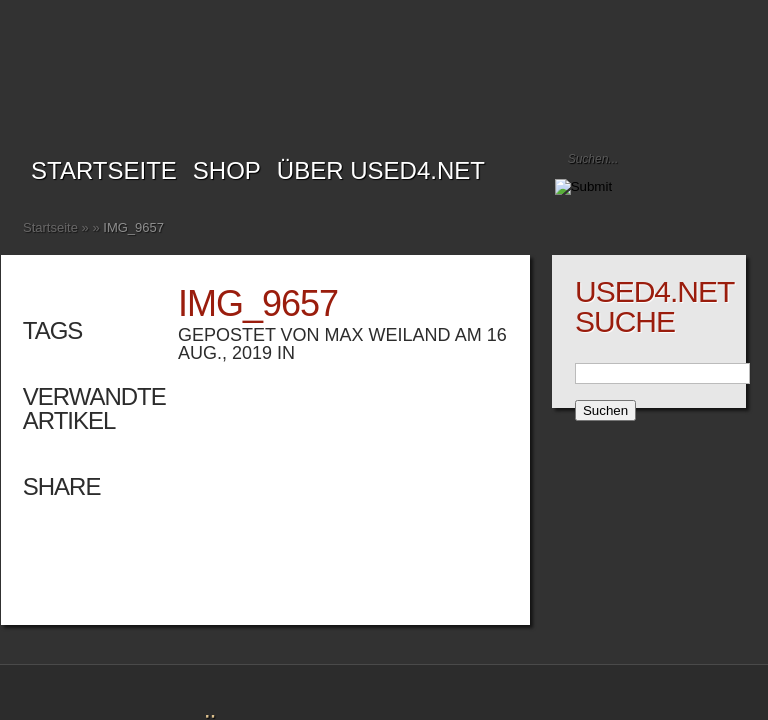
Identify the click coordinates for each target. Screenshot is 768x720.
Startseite (104, 170)
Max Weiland (388, 335)
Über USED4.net (381, 170)
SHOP (227, 170)
